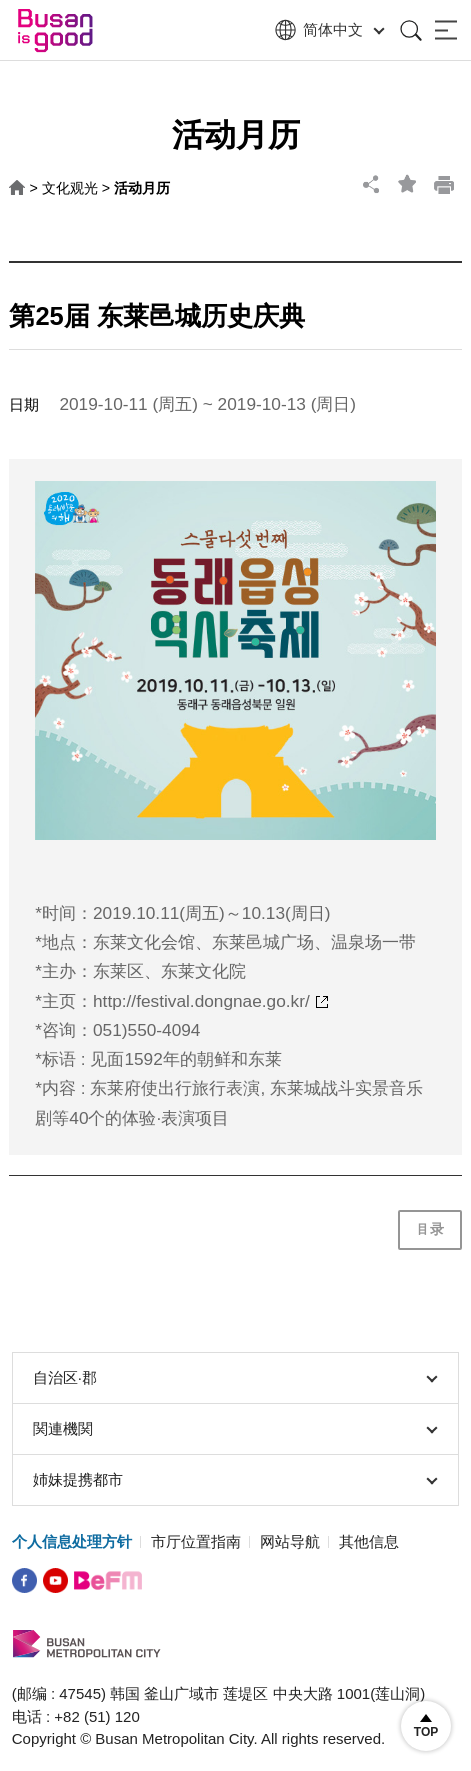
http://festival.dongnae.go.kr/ (201, 1001)
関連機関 (235, 1429)
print (444, 184)
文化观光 (70, 188)
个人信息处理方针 (72, 1541)
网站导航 (290, 1541)
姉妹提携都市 (235, 1480)
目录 (430, 1229)
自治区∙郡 (235, 1378)
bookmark (408, 184)
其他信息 (369, 1541)
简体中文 (328, 30)
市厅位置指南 (196, 1541)
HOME (17, 188)
